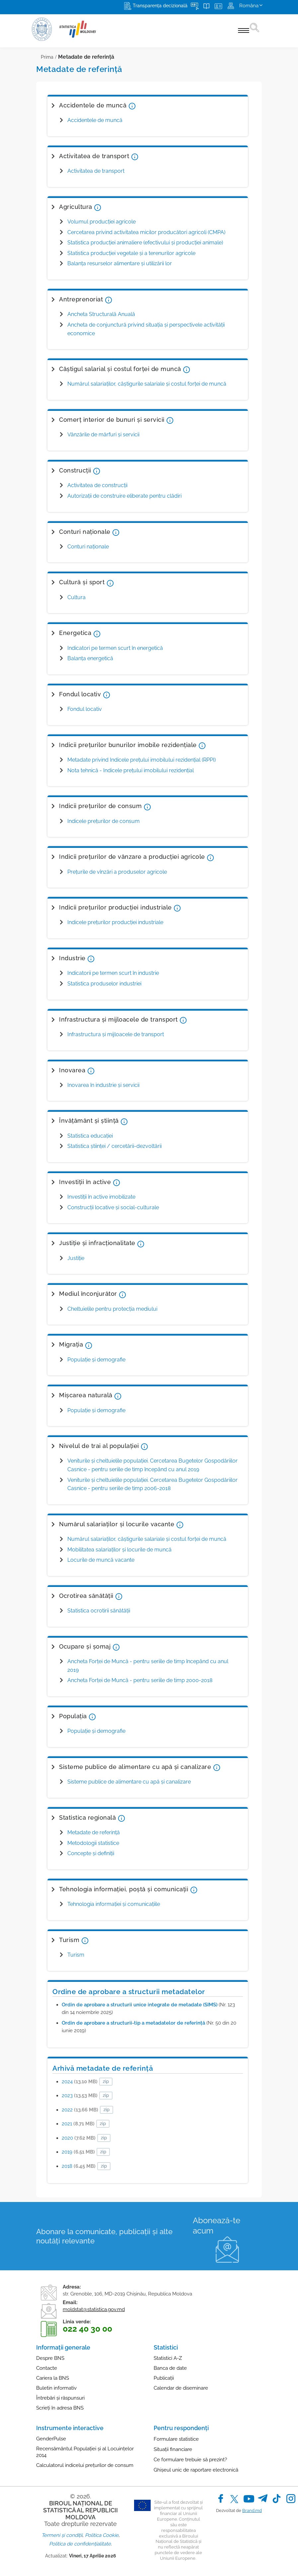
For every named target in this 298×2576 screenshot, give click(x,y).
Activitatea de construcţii (97, 485)
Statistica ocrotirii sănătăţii (98, 1610)
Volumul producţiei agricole (101, 222)
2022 (80, 2110)
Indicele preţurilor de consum (103, 821)
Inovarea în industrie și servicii (103, 1085)
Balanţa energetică (90, 658)
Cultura (76, 597)
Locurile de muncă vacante (100, 1560)
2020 (79, 2138)
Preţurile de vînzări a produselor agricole (117, 872)
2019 (78, 2152)
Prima (47, 57)
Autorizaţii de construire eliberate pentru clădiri (124, 496)
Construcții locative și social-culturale (113, 1207)
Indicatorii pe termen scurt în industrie (113, 973)
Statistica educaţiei (90, 1136)
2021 (78, 2124)
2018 (79, 2166)
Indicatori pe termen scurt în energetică (115, 648)
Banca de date (170, 2368)
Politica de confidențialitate (80, 2544)
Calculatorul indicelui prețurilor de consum (84, 2465)
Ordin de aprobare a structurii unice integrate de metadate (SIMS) (139, 2005)
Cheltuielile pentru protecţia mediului (112, 1309)
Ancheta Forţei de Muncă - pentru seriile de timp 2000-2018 (139, 1680)
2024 (80, 2082)
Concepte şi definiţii (90, 1853)
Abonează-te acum (216, 2225)
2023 (80, 2096)
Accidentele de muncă (94, 120)
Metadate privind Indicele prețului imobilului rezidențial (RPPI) (141, 760)
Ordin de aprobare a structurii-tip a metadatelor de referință (133, 2023)
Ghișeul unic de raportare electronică (196, 2470)
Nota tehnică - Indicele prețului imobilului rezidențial (130, 770)
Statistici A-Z (168, 2358)
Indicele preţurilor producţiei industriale (115, 922)
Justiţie (75, 1258)
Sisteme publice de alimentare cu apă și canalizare (129, 1782)
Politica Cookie (101, 2535)
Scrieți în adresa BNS (60, 2408)
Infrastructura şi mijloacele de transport (115, 1034)
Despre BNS (50, 2358)
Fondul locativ (84, 709)
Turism (75, 1955)
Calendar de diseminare (181, 2388)
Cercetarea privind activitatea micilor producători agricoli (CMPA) (146, 232)
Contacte (46, 2368)
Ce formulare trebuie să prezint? (190, 2460)
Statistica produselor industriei (104, 983)
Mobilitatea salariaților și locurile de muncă (119, 1549)
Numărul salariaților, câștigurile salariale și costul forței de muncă (146, 384)
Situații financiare (173, 2449)
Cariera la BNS (52, 2378)
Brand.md (252, 2510)
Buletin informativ (56, 2388)
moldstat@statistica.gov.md (94, 2309)
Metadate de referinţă (93, 1832)
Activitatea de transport (95, 171)
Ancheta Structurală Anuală (101, 314)
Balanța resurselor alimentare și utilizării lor (119, 263)
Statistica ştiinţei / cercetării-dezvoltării (114, 1146)
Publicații (164, 2378)
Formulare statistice (176, 2439)
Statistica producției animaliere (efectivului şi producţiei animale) (145, 242)
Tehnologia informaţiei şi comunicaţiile (113, 1904)
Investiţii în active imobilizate (101, 1197)
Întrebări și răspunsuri (60, 2398)
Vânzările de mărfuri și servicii (103, 434)
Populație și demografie (96, 1359)
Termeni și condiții (61, 2535)
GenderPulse (51, 2439)
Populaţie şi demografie (96, 1731)
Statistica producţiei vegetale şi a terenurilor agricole (131, 253)
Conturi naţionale (88, 546)
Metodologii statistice (93, 1843)
